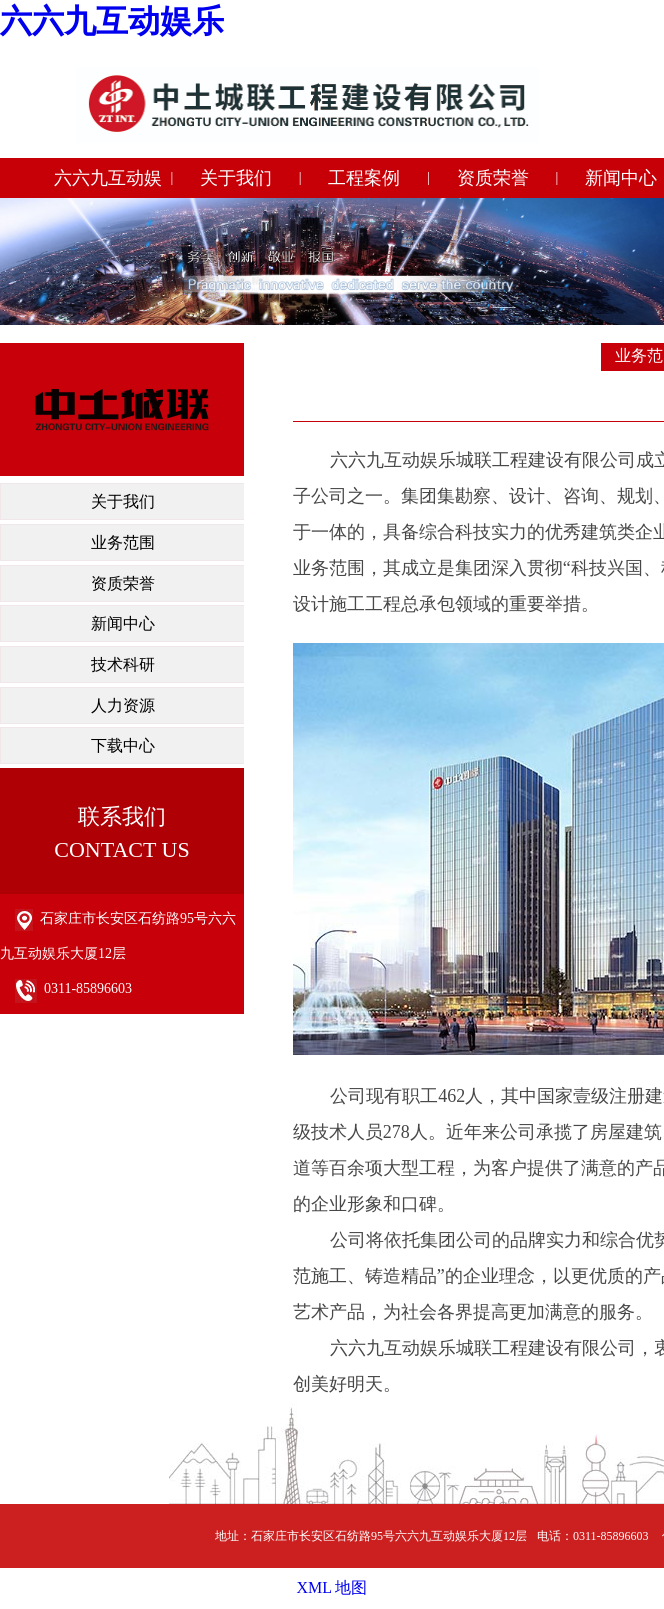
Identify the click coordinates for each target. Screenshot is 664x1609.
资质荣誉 (493, 178)
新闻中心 (123, 623)
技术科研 (123, 664)
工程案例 (364, 178)
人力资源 (123, 705)
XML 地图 (332, 1587)
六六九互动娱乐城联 (108, 183)
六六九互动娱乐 (112, 21)
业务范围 (123, 542)
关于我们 (236, 178)
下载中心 (123, 745)
